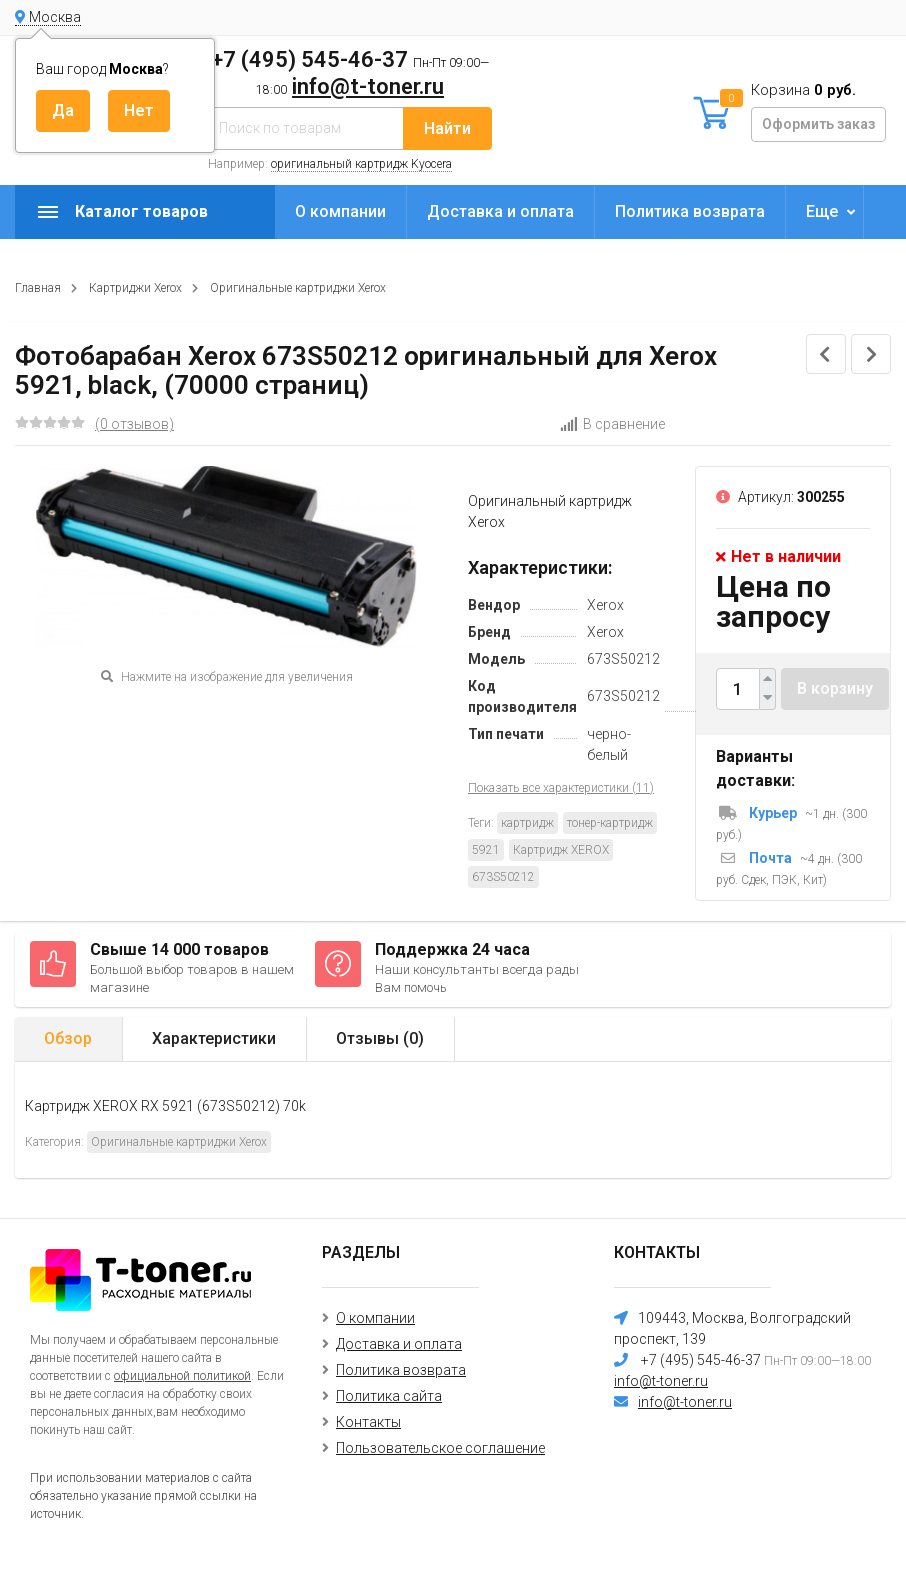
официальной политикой (182, 1376)
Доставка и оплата (500, 211)
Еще (822, 211)
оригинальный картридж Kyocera (361, 164)
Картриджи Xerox (135, 288)
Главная (38, 288)
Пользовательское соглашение (440, 1448)
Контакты (368, 1422)
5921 (486, 850)
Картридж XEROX (561, 850)
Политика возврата (690, 211)
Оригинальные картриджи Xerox (298, 288)
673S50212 (503, 877)
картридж (527, 823)
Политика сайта (389, 1396)
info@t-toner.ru (368, 86)
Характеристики (214, 1038)
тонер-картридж (610, 823)
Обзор (68, 1038)
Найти (447, 128)
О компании (340, 211)
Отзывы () (380, 1038)
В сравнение (612, 424)
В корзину (835, 688)
